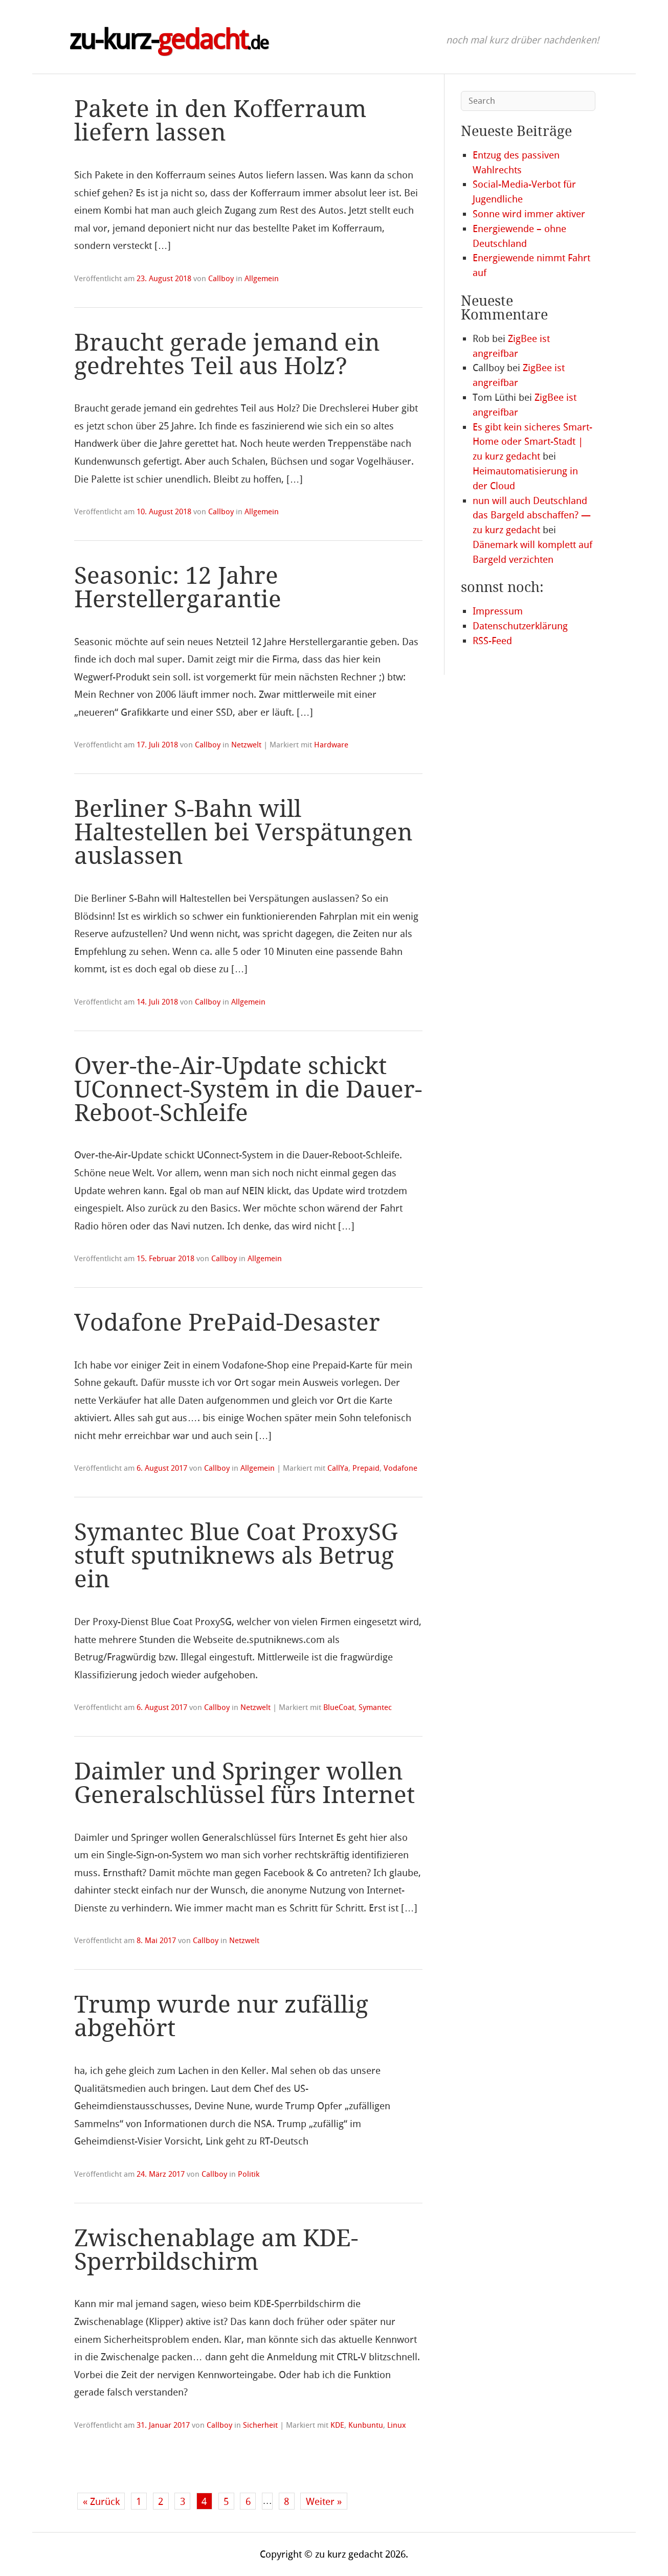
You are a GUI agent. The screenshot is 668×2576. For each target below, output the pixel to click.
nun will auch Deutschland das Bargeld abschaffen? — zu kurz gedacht (532, 515)
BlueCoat (338, 1707)
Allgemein (261, 278)
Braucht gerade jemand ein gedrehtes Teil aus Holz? (227, 354)
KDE (337, 2425)
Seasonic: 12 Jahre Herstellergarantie (177, 587)
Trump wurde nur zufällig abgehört (221, 2016)
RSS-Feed (492, 641)
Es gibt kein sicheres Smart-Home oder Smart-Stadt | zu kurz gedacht (532, 442)
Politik (248, 2174)
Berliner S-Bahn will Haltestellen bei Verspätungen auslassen (243, 832)
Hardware (331, 744)
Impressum (498, 611)
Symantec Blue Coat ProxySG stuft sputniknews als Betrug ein (236, 1555)
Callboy (221, 278)
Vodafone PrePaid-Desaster (227, 1323)
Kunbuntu (365, 2425)
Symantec (375, 1707)
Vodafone (400, 1468)
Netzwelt (246, 744)
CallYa (337, 1468)
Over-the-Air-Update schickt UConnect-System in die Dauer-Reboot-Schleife (248, 1089)
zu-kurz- (168, 40)
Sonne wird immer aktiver (529, 214)
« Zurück (101, 2501)
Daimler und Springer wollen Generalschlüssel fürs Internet (244, 1783)
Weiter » (324, 2501)
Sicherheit (260, 2425)
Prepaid (366, 1468)
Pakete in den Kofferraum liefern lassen (220, 121)
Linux (396, 2425)
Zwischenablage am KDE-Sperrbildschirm (216, 2250)
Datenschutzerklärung (520, 626)
